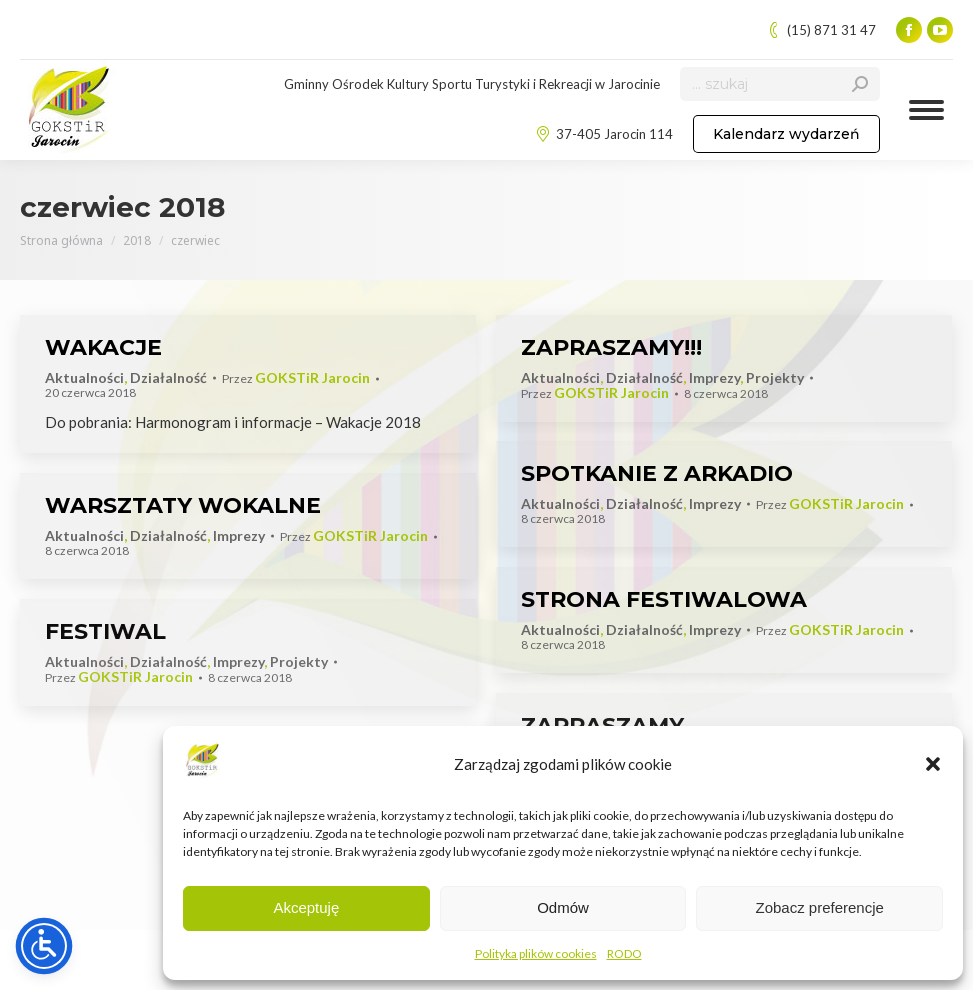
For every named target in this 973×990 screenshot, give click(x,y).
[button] (933, 764)
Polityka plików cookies (536, 953)
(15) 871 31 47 (821, 30)
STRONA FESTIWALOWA (664, 599)
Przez (296, 378)
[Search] (780, 84)
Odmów (563, 907)
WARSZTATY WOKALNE (183, 505)
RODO (624, 953)
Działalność (168, 377)
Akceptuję (306, 907)
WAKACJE (103, 347)
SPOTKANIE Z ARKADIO (657, 473)
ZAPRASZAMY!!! (611, 347)
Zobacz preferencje (819, 907)
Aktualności (84, 377)
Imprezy (714, 377)
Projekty (775, 377)
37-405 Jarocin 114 (604, 134)
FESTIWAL (105, 631)
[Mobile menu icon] (926, 110)
